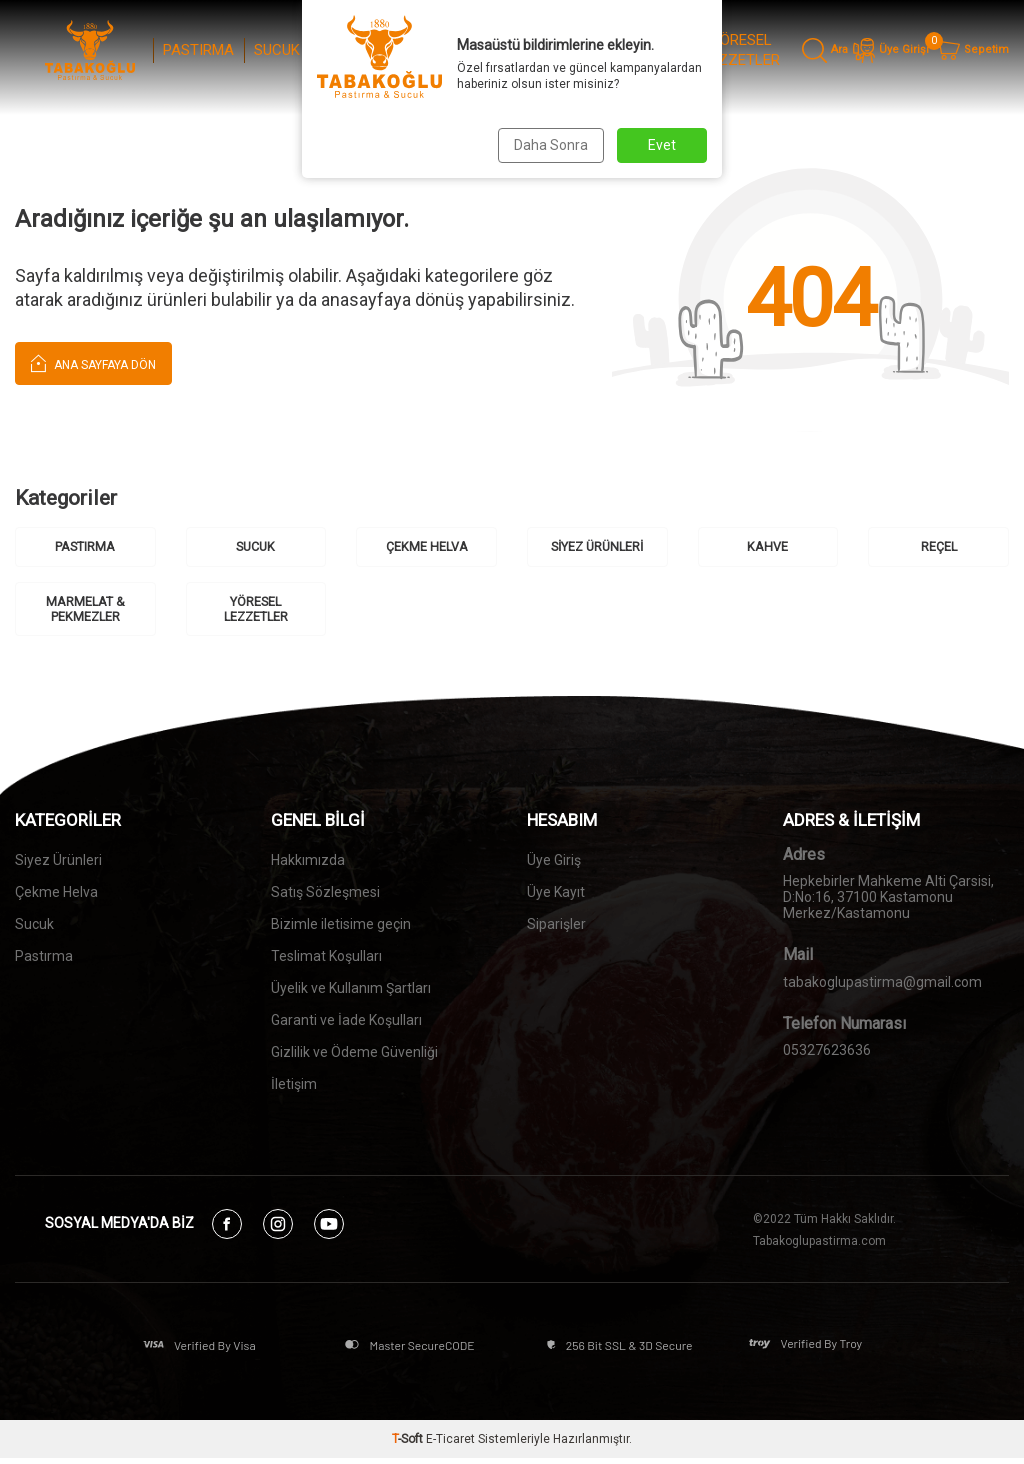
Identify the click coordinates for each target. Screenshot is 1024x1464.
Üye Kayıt (556, 894)
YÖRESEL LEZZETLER (741, 50)
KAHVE (495, 50)
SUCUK (277, 50)
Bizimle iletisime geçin (341, 926)
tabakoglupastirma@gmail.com (882, 983)
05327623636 (827, 1052)
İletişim (294, 1086)
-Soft (409, 1445)
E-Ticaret (450, 1445)
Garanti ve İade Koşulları (346, 1022)
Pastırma (44, 958)
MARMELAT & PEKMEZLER (641, 50)
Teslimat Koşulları (326, 958)
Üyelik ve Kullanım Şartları (351, 990)
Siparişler (556, 926)
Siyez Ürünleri (58, 862)
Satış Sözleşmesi (325, 894)
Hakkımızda (308, 862)
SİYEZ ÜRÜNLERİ (419, 50)
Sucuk (34, 926)
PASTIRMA (198, 50)
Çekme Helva (56, 894)
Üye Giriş (554, 862)
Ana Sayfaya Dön (93, 362)
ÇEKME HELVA (343, 50)
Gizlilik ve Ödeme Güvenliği (354, 1054)
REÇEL (560, 50)
